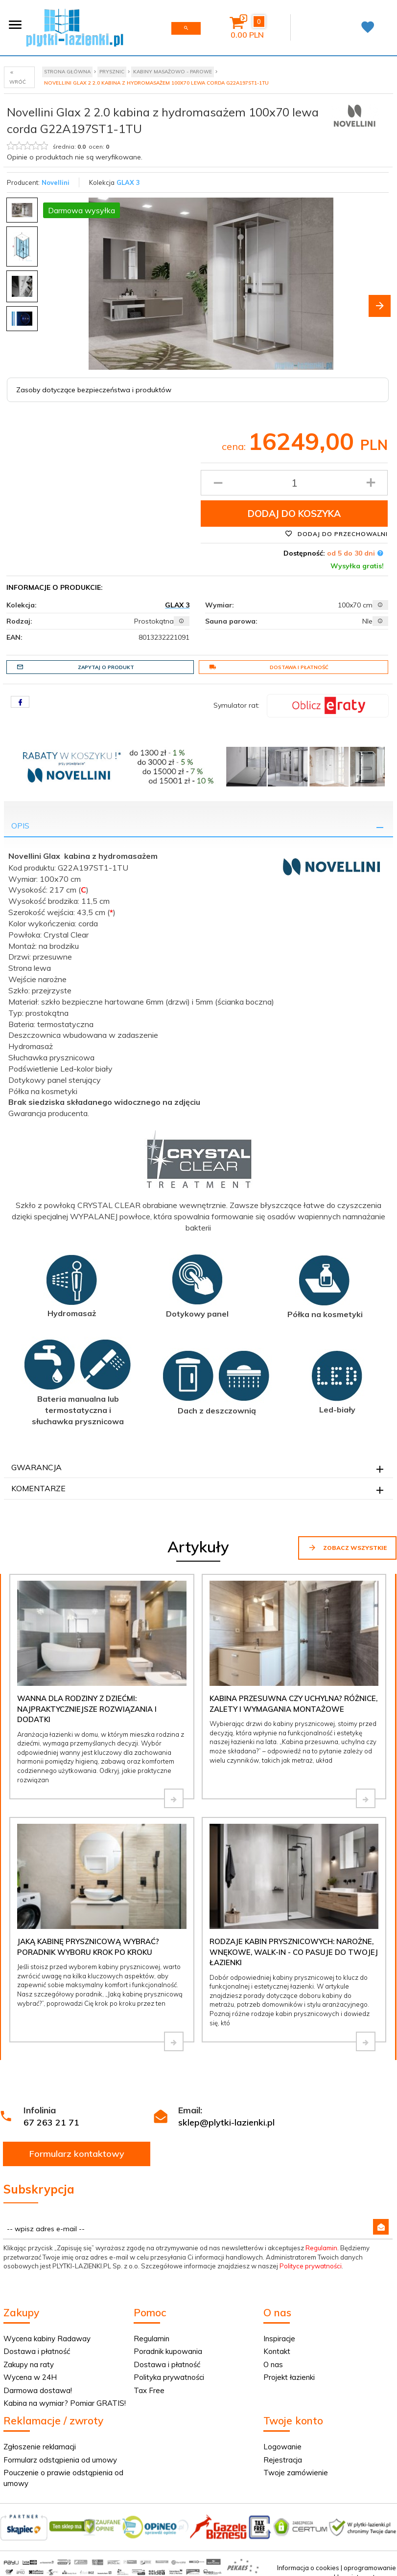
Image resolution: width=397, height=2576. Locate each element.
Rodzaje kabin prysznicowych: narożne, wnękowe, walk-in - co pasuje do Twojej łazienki (294, 1952)
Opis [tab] (20, 825)
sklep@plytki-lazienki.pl (226, 2122)
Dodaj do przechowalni (336, 534)
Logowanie (282, 2446)
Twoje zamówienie (295, 2472)
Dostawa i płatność (269, 667)
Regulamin (321, 2248)
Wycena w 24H (30, 2377)
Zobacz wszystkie (347, 1547)
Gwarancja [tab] (36, 1467)
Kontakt (276, 2351)
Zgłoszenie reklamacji (39, 2446)
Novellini (56, 182)
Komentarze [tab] (38, 1488)
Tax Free (149, 2390)
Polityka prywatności (169, 2377)
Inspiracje (279, 2338)
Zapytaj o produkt (75, 667)
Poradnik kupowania (168, 2351)
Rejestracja (282, 2459)
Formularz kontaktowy (76, 2153)
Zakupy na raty (28, 2364)
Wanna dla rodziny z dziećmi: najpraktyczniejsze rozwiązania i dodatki (87, 1709)
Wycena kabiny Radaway (47, 2338)
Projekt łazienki (289, 2377)
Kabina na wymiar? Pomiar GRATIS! (64, 2403)
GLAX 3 (128, 182)
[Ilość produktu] (294, 482)
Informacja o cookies (308, 2568)
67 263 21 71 (51, 2122)
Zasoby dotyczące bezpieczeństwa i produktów (93, 389)
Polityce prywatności (311, 2266)
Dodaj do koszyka (294, 513)
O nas (273, 2364)
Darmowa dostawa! (37, 2390)
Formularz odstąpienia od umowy (60, 2459)
